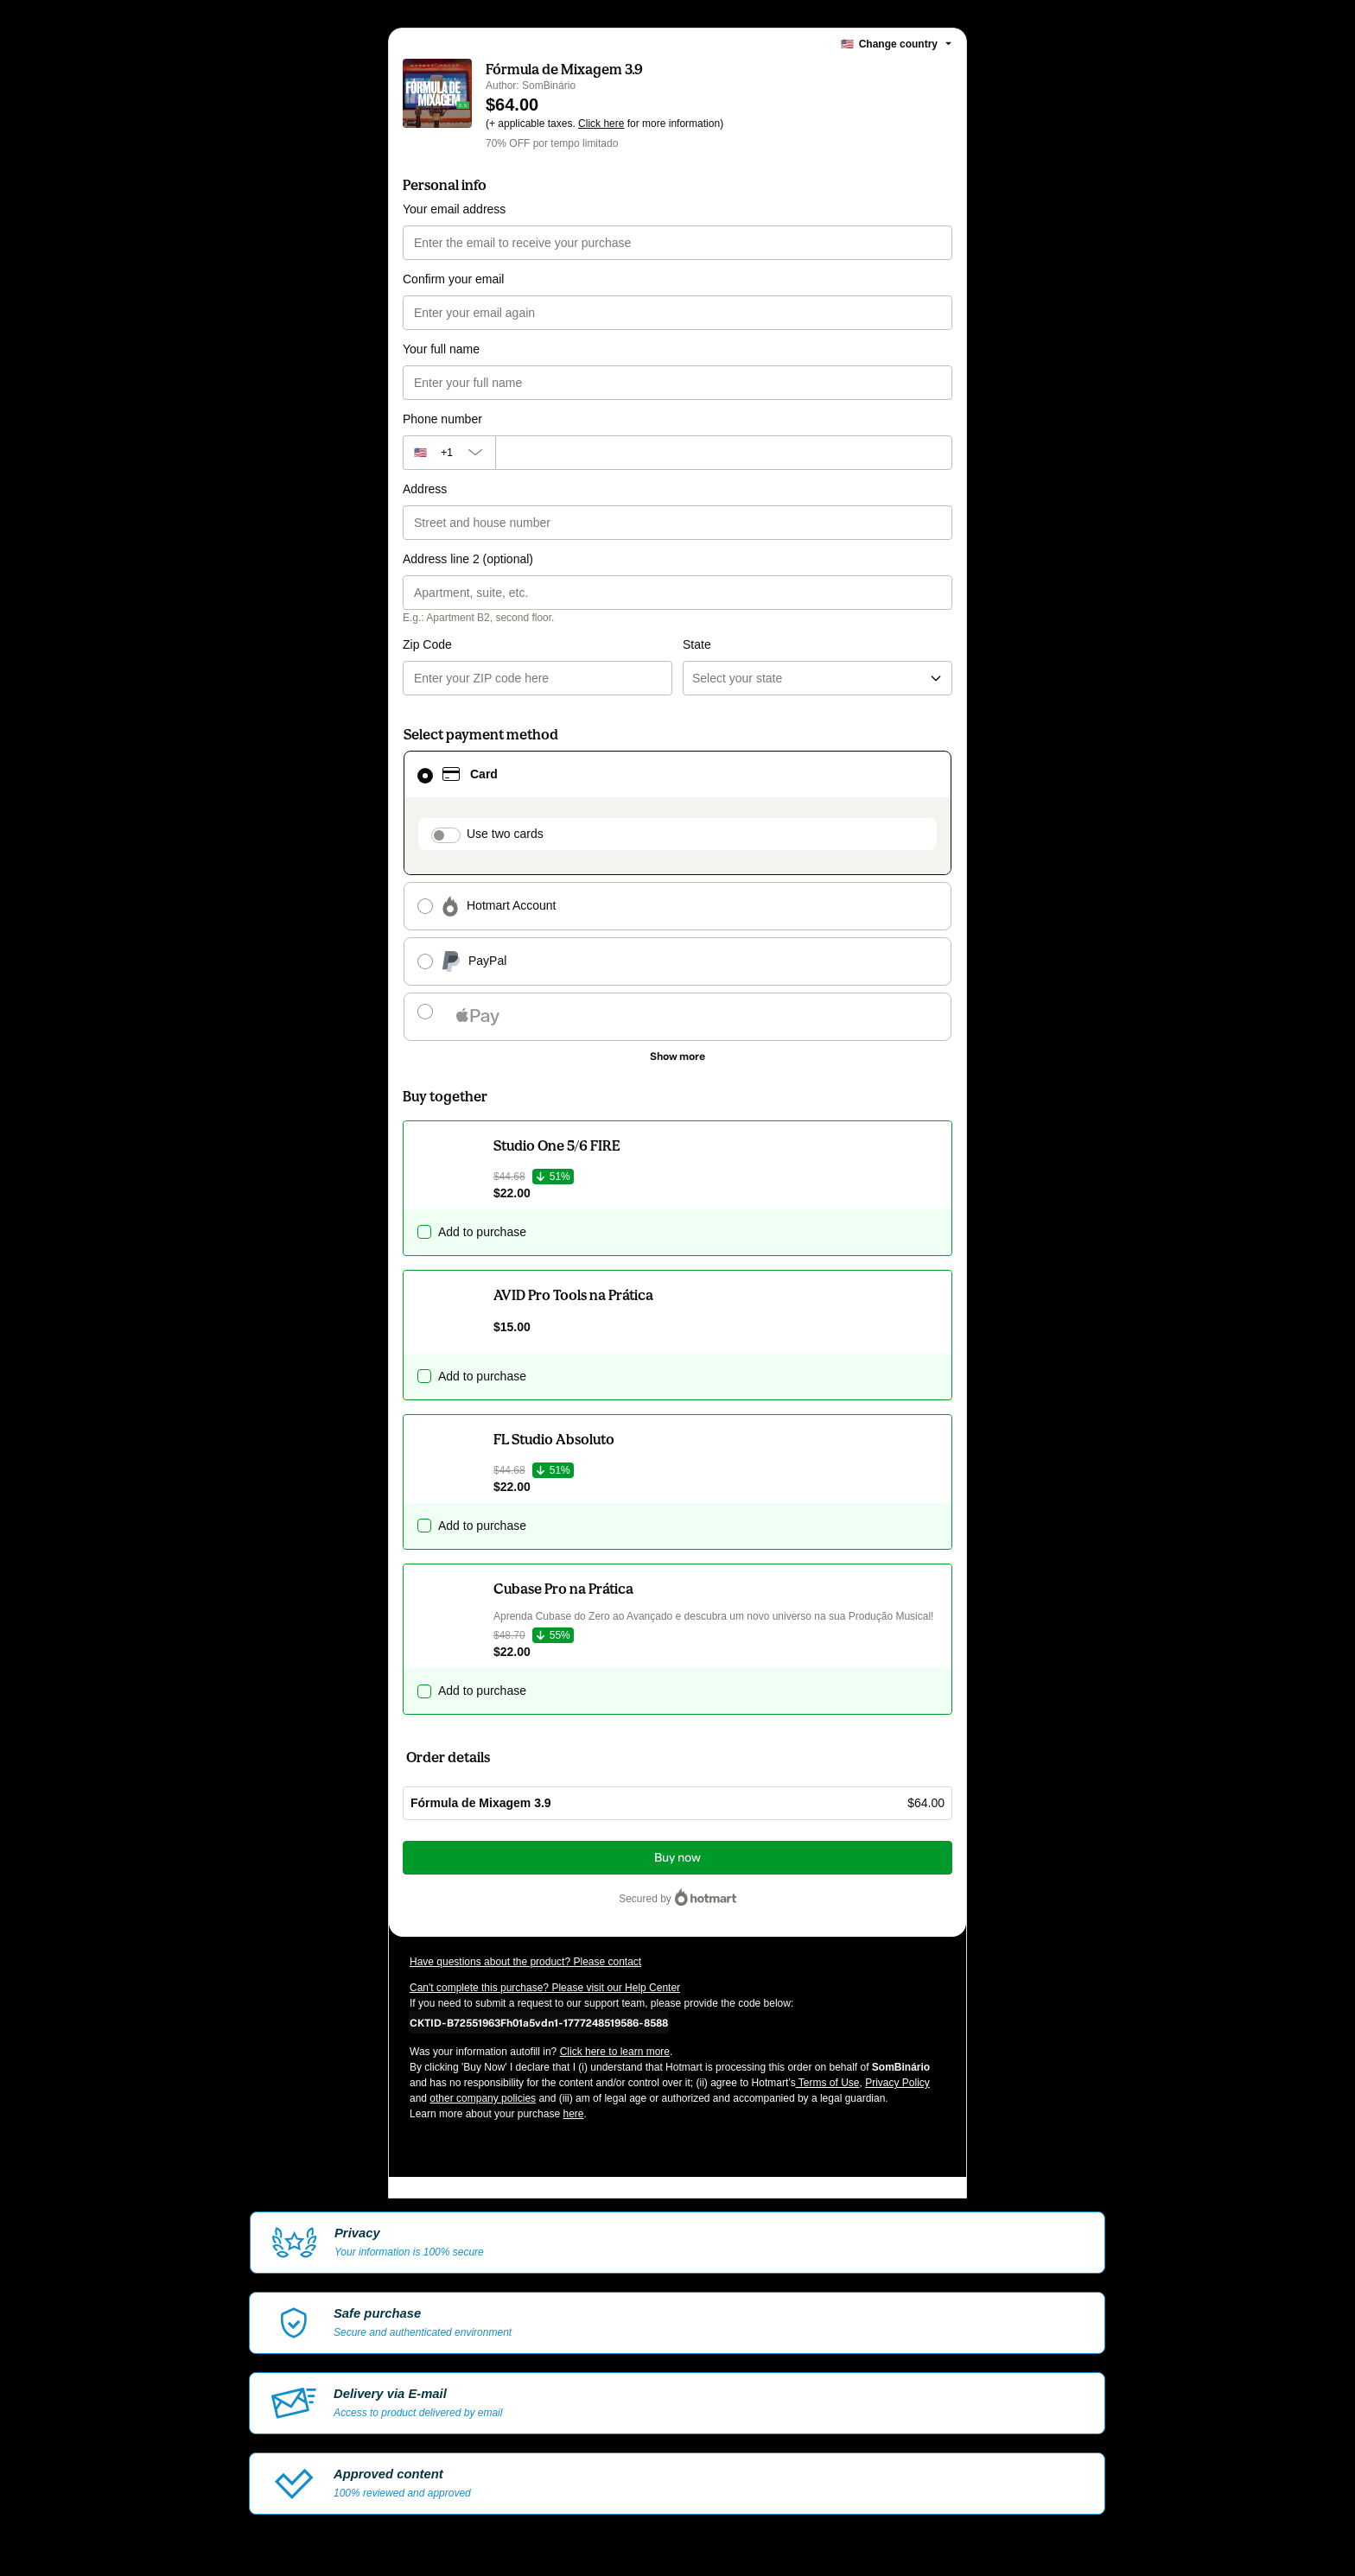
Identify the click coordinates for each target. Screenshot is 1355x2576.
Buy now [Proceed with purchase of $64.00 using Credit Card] (677, 1857)
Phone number (442, 419)
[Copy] (539, 2022)
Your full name (441, 349)
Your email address (454, 209)
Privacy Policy (897, 2083)
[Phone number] (723, 452)
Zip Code (427, 644)
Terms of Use (828, 2083)
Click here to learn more (615, 2052)
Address (425, 489)
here (573, 2114)
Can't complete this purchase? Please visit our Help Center (545, 1988)
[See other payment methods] (677, 1056)
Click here (601, 123)
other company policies (482, 2098)
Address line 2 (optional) (468, 559)
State (697, 644)
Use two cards (505, 834)
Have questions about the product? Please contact (525, 1962)
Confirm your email (453, 279)
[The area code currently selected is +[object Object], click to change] (449, 452)
